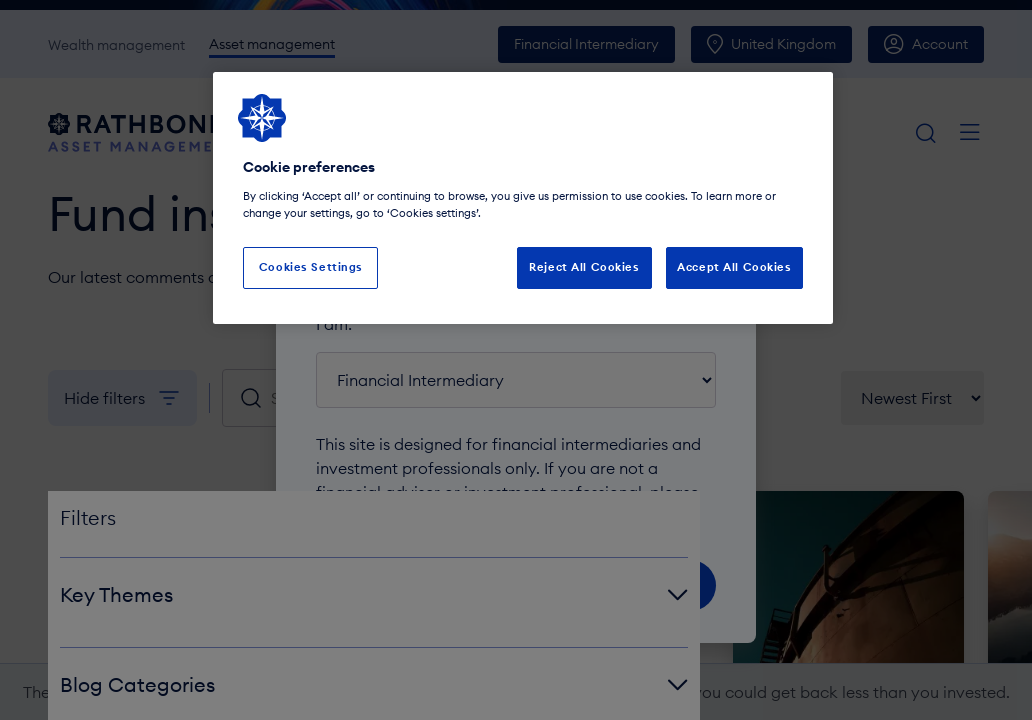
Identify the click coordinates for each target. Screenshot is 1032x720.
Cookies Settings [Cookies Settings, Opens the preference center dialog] (311, 267)
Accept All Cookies (734, 267)
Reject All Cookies (584, 267)
